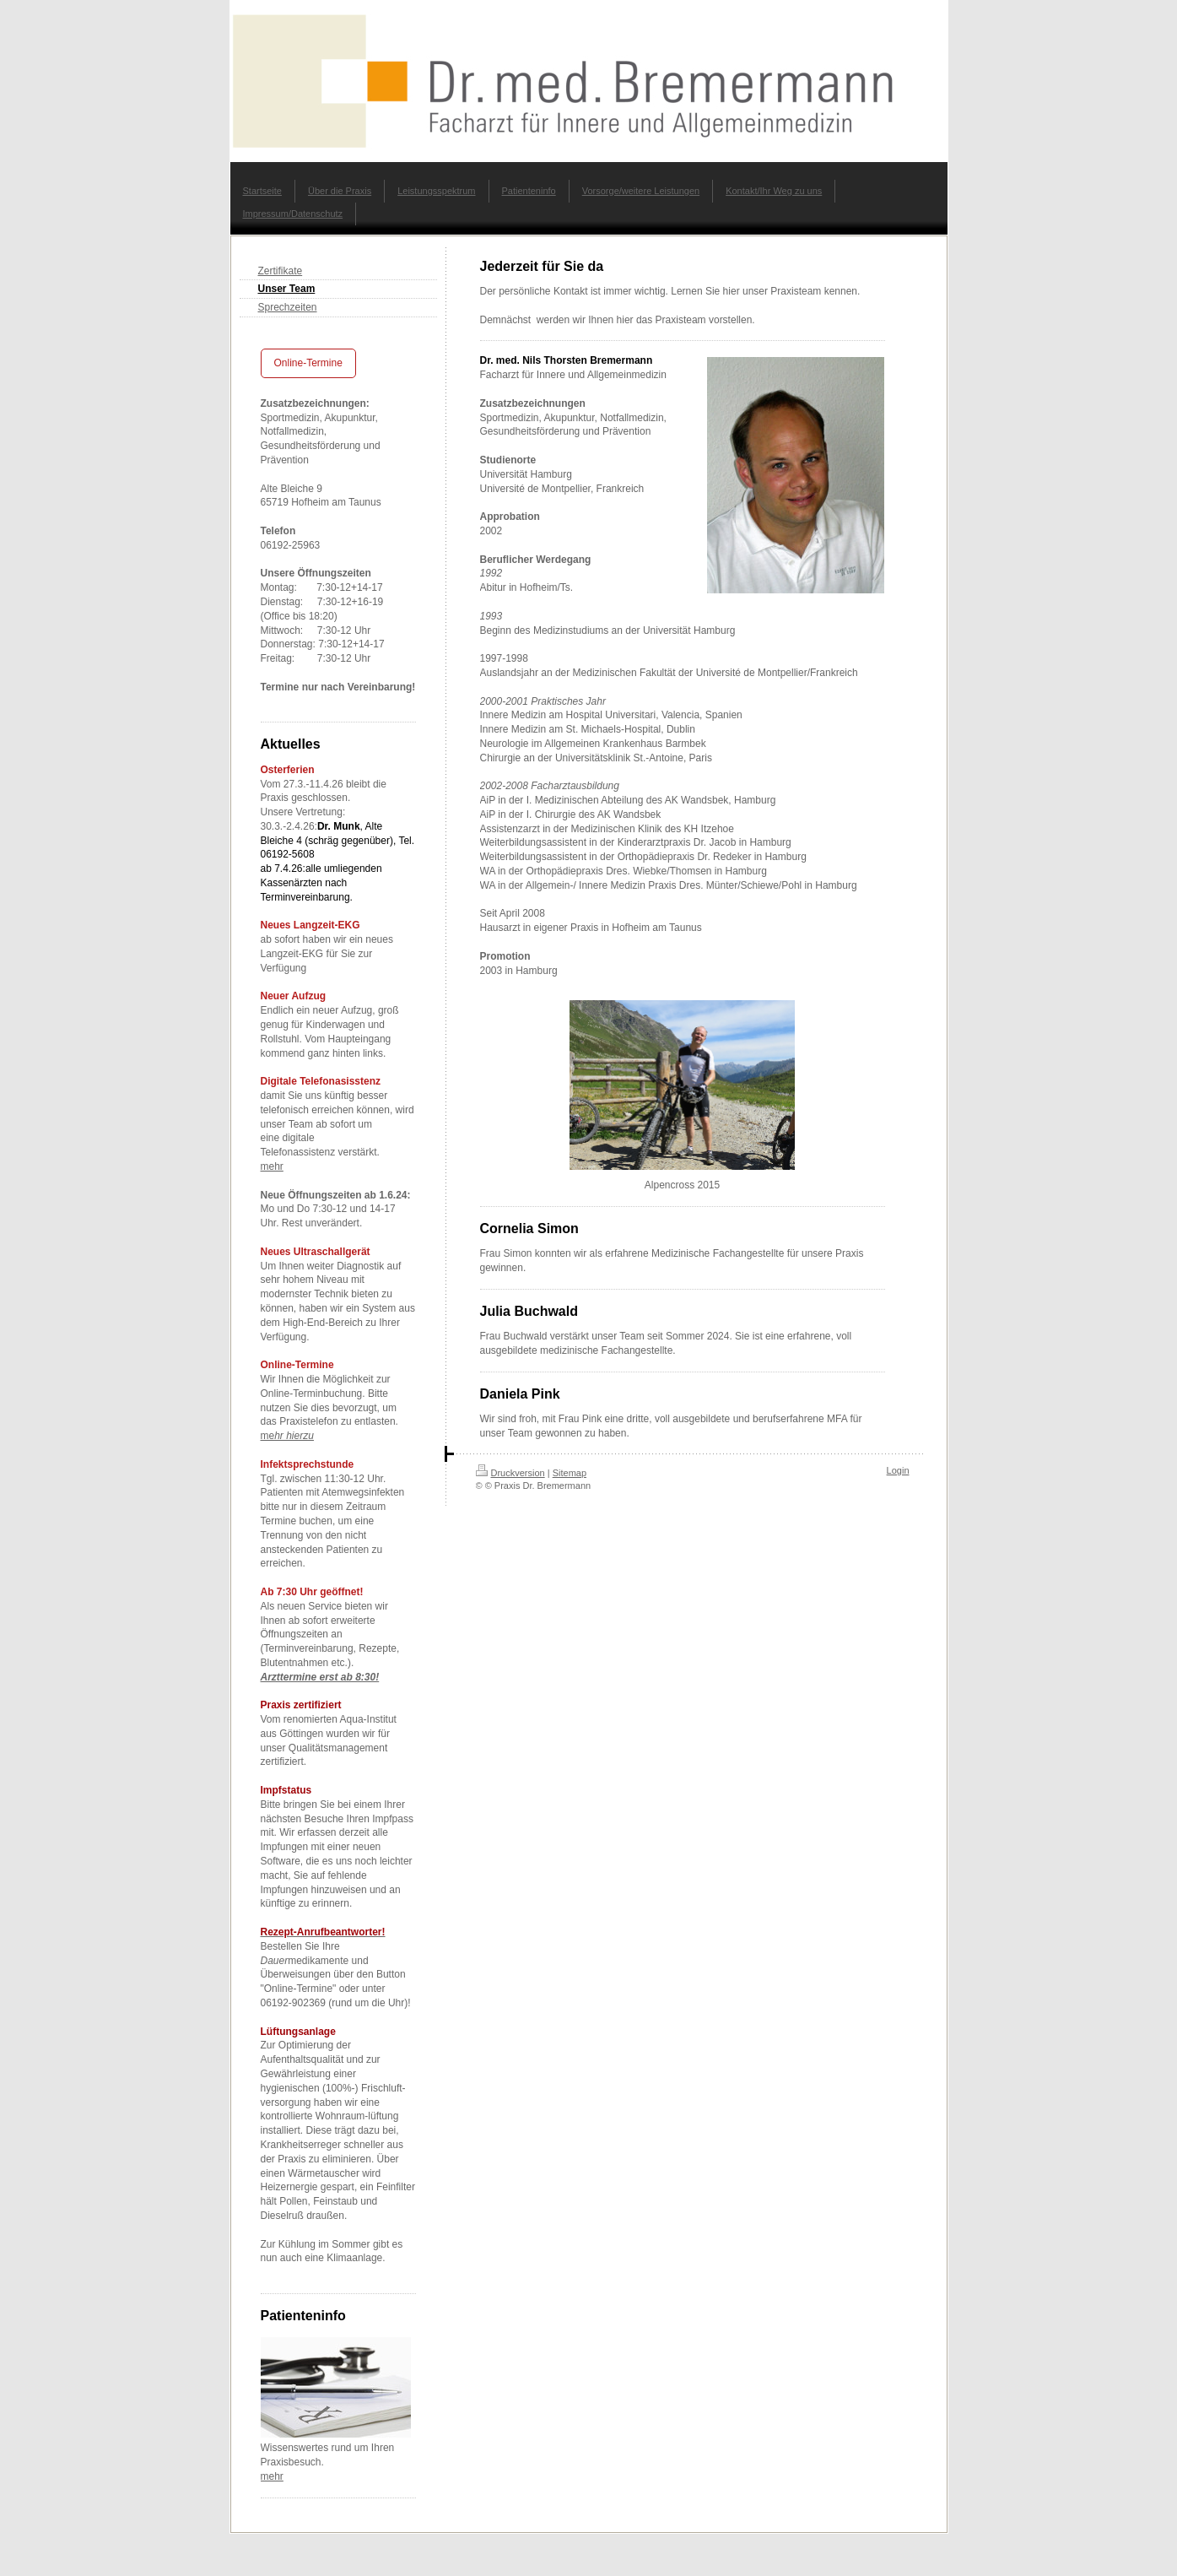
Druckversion (510, 1473)
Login (898, 1470)
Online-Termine (308, 363)
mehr (272, 1166)
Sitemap (569, 1473)
